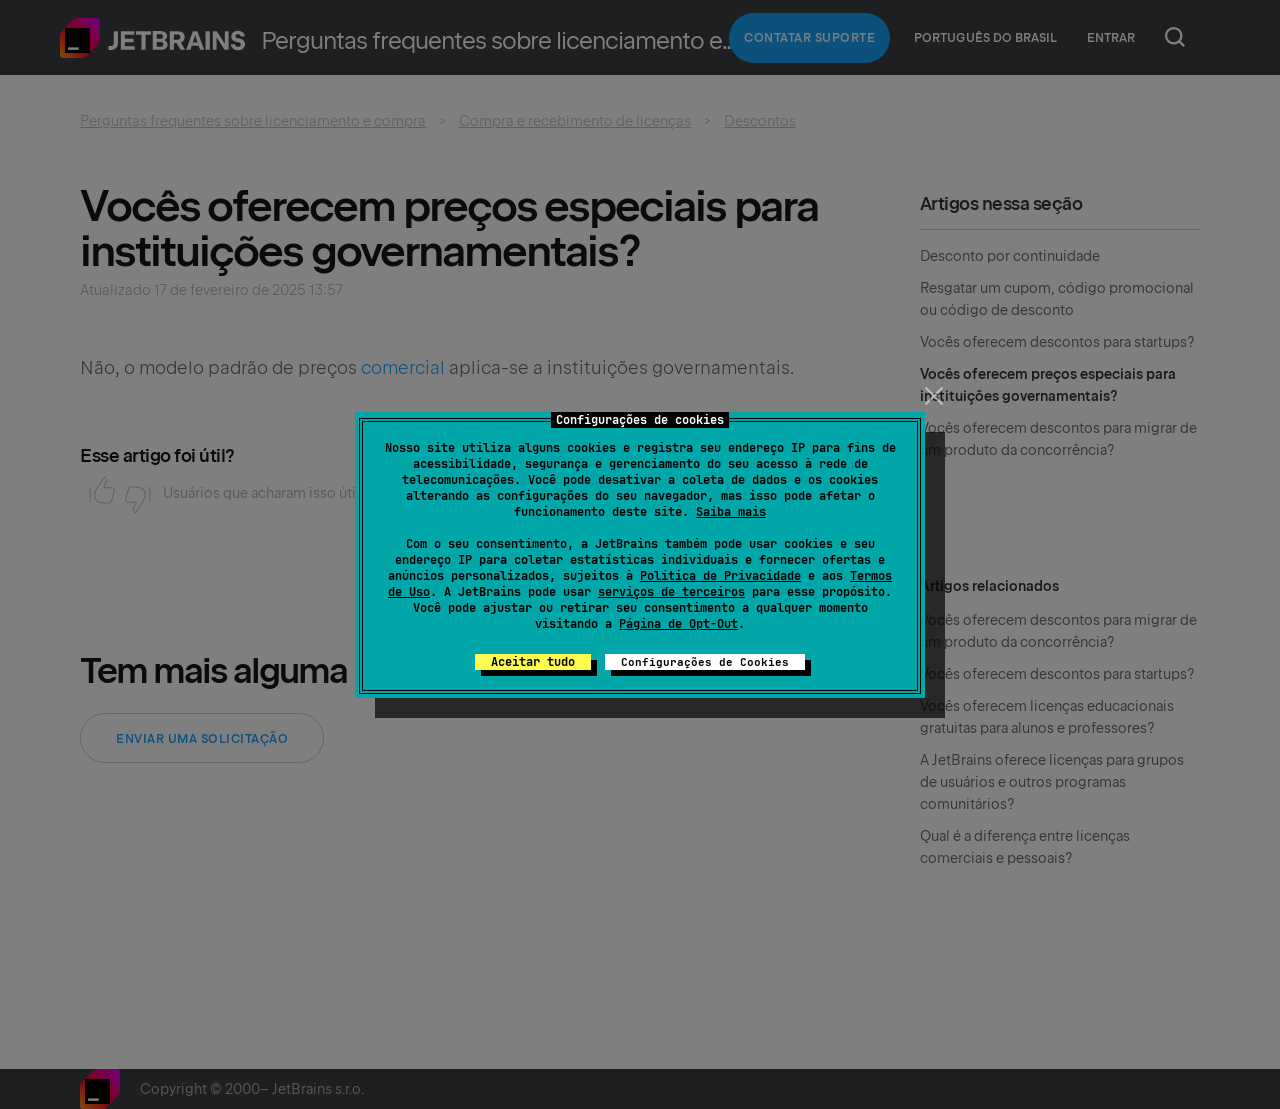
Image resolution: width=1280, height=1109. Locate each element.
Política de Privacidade (720, 576)
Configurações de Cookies (705, 662)
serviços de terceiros (671, 592)
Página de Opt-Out (678, 624)
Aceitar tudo (533, 662)
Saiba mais (731, 512)
